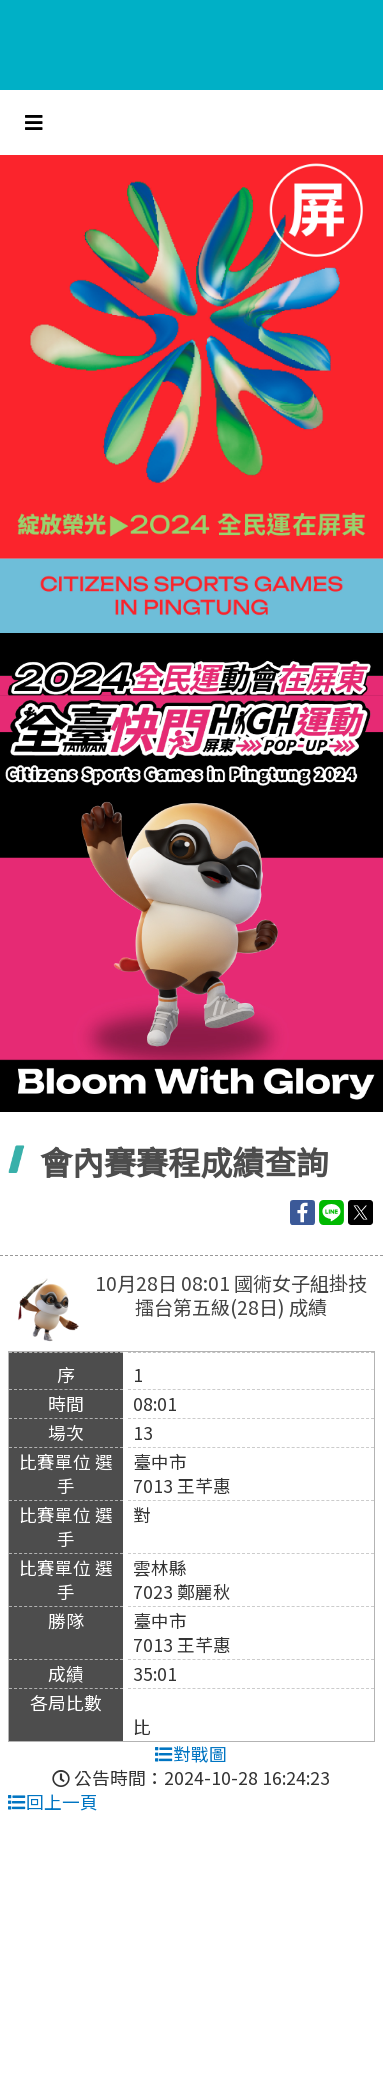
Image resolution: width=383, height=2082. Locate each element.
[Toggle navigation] (34, 122)
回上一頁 (53, 1801)
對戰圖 (191, 1753)
